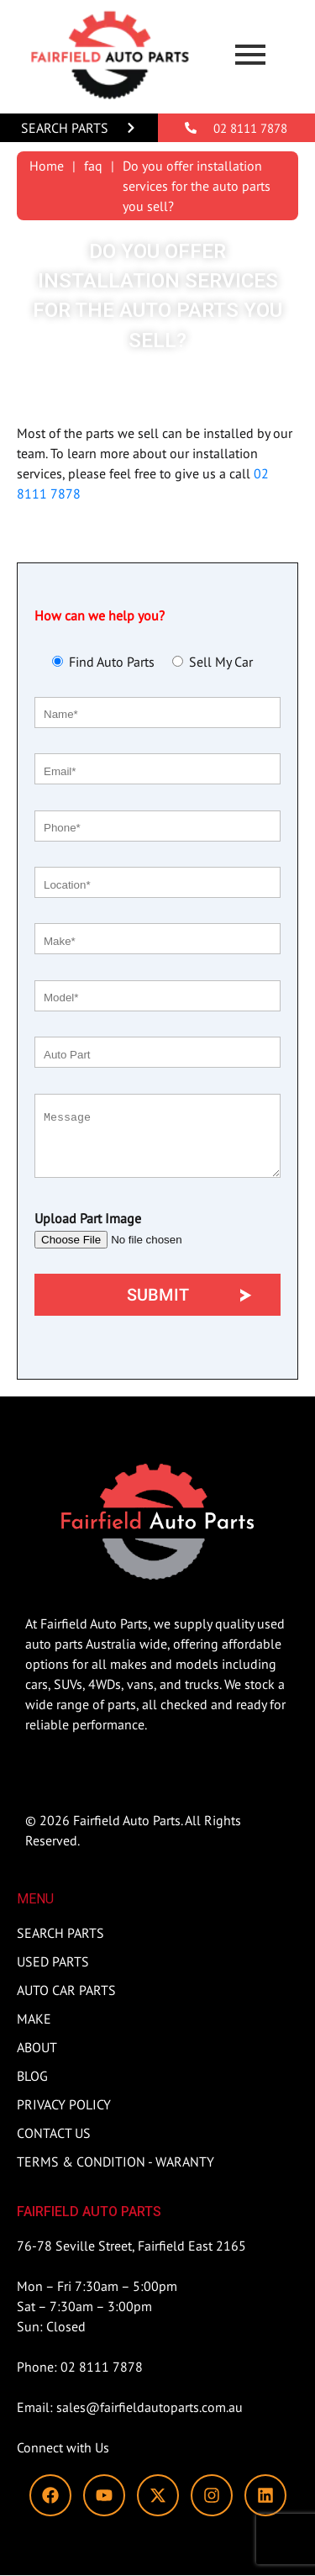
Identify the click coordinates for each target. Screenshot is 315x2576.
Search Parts (64, 127)
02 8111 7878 (250, 128)
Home (46, 165)
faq (93, 165)
